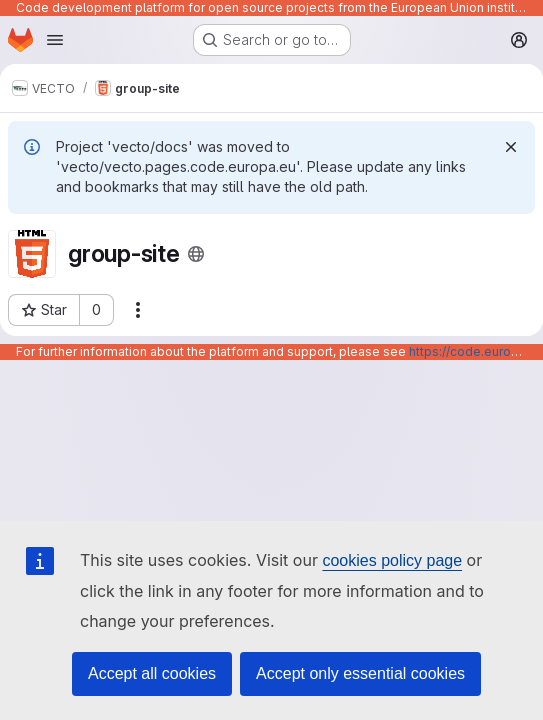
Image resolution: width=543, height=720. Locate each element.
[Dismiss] (511, 147)
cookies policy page (392, 560)
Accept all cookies (152, 673)
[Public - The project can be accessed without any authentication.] (196, 254)
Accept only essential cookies (360, 673)
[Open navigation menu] (55, 40)
